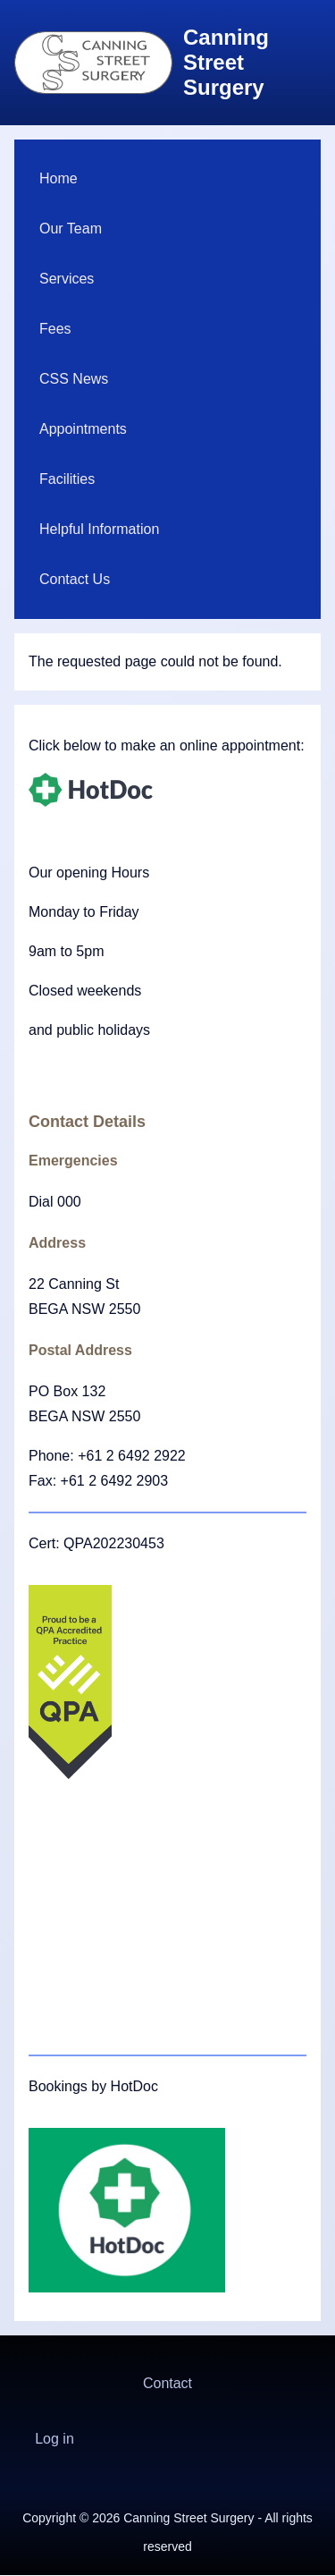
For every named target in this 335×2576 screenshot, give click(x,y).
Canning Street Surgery (226, 62)
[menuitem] (167, 179)
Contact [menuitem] (167, 2383)
